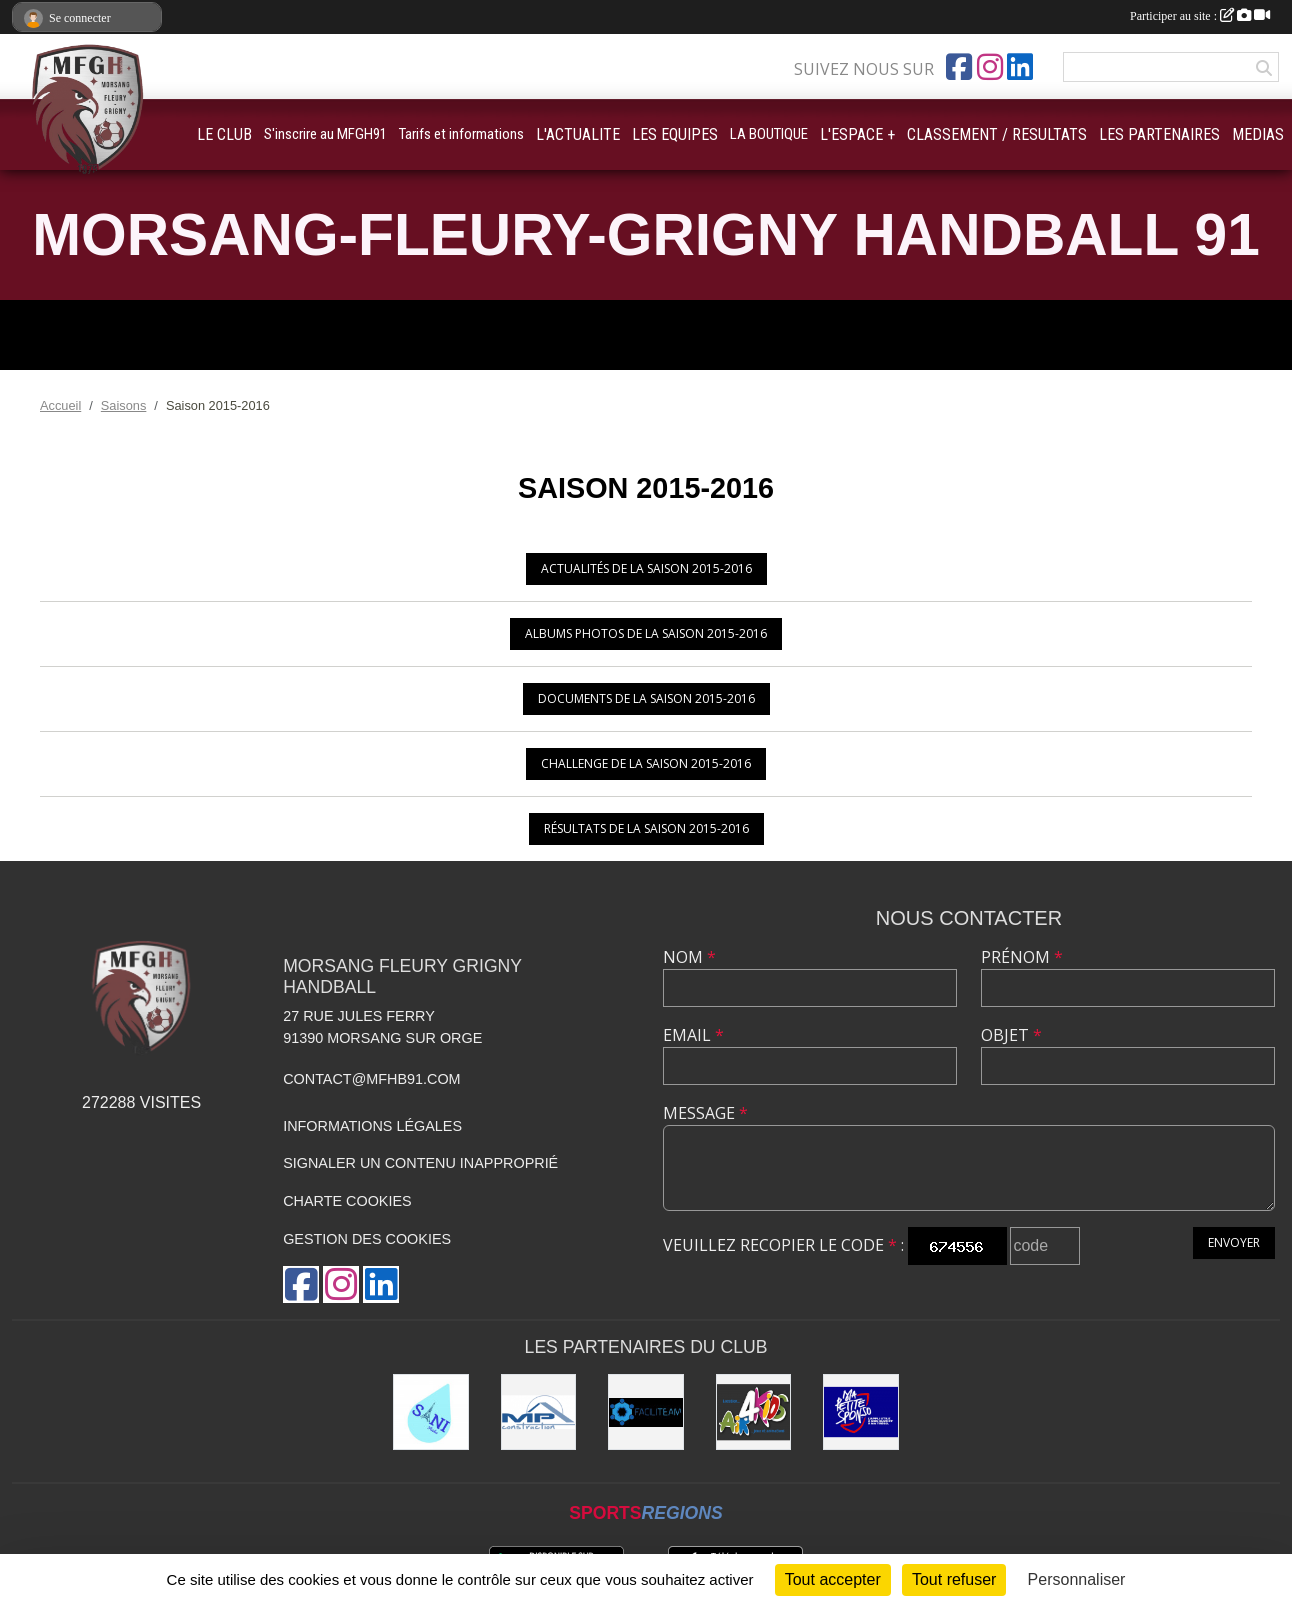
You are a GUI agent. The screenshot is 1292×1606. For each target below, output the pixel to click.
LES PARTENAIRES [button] (1159, 134)
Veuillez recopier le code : (783, 1245)
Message (705, 1113)
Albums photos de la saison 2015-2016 (646, 633)
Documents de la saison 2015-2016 (646, 698)
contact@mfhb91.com (371, 1079)
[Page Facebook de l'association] (959, 67)
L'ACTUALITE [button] (578, 134)
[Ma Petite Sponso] (861, 1412)
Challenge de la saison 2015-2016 (646, 763)
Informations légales (372, 1126)
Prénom (1022, 957)
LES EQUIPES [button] (675, 134)
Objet (1011, 1035)
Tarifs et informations (461, 134)
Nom (689, 957)
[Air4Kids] (754, 1412)
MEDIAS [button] (1258, 134)
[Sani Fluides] (431, 1412)
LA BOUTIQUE (769, 134)
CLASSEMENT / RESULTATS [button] (997, 134)
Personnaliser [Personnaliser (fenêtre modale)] (1077, 1579)
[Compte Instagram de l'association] (990, 67)
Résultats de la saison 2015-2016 (646, 828)
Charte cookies (347, 1201)
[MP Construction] (539, 1412)
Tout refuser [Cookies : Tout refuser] (954, 1579)
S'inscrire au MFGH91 (325, 134)
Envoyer (1234, 1242)
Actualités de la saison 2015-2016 (646, 568)
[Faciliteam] (646, 1412)
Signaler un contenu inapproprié (420, 1163)
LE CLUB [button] (224, 134)
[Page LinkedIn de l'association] (1020, 67)
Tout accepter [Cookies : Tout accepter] (833, 1579)
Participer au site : (1200, 16)
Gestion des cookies (367, 1239)
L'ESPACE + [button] (857, 134)
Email (693, 1035)
